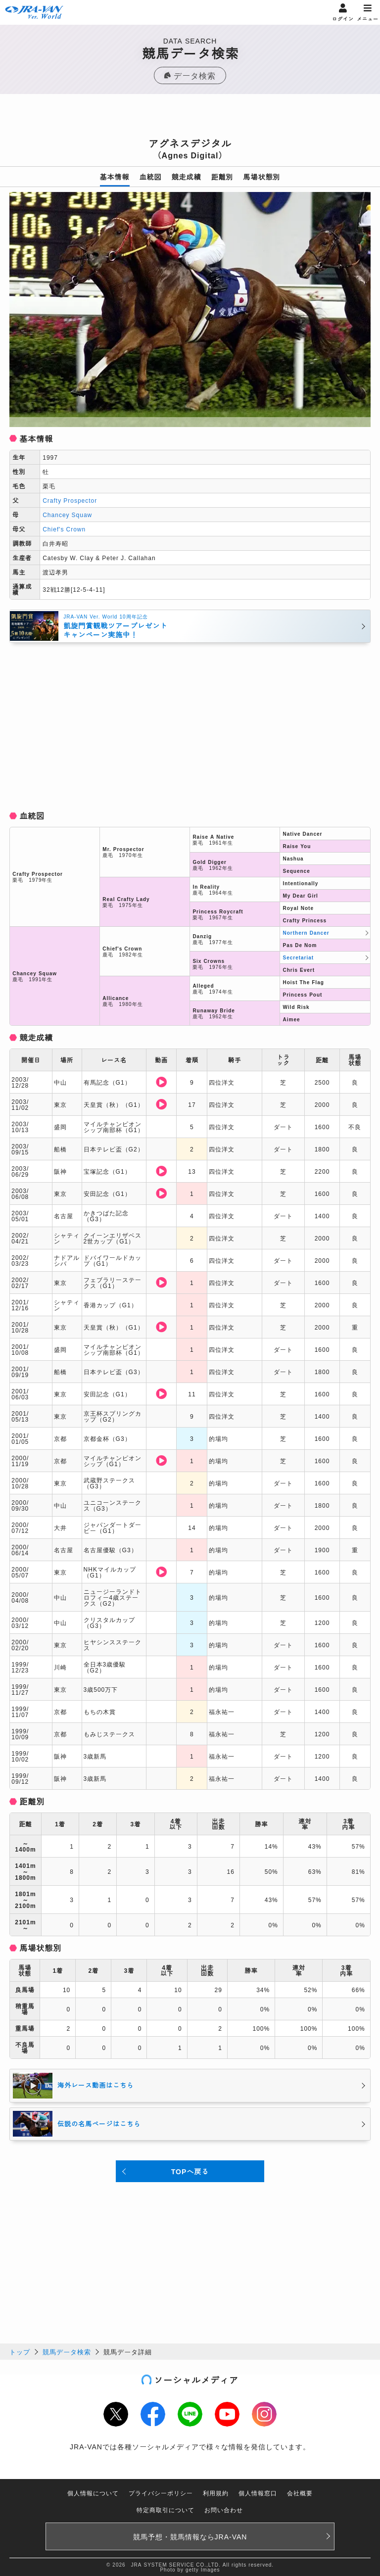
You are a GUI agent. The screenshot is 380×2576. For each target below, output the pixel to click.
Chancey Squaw (67, 514)
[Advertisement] (190, 118)
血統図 (151, 176)
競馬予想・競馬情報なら (190, 2536)
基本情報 (115, 176)
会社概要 (300, 2492)
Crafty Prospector (70, 500)
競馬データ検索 (67, 2351)
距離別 (222, 176)
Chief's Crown (64, 529)
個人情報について (93, 2492)
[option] (190, 309)
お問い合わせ (223, 2509)
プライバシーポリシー (161, 2492)
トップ (19, 2351)
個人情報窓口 (257, 2492)
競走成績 (186, 176)
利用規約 (216, 2492)
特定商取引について (165, 2509)
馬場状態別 (262, 176)
